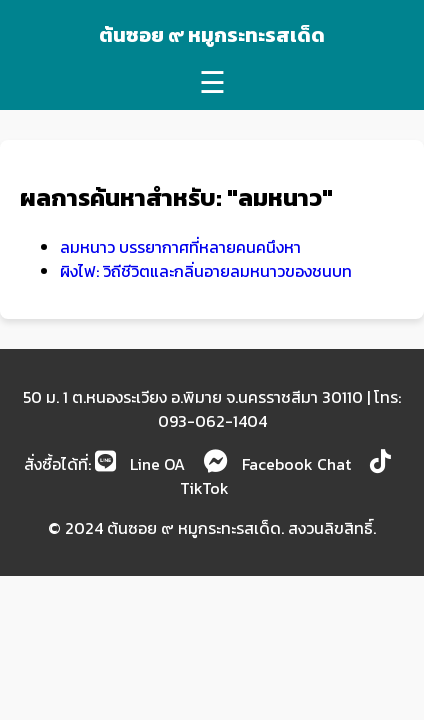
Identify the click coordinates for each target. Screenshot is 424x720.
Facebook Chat (277, 464)
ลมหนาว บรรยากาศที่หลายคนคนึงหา (180, 247)
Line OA (140, 464)
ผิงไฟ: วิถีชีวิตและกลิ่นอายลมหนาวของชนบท (206, 271)
